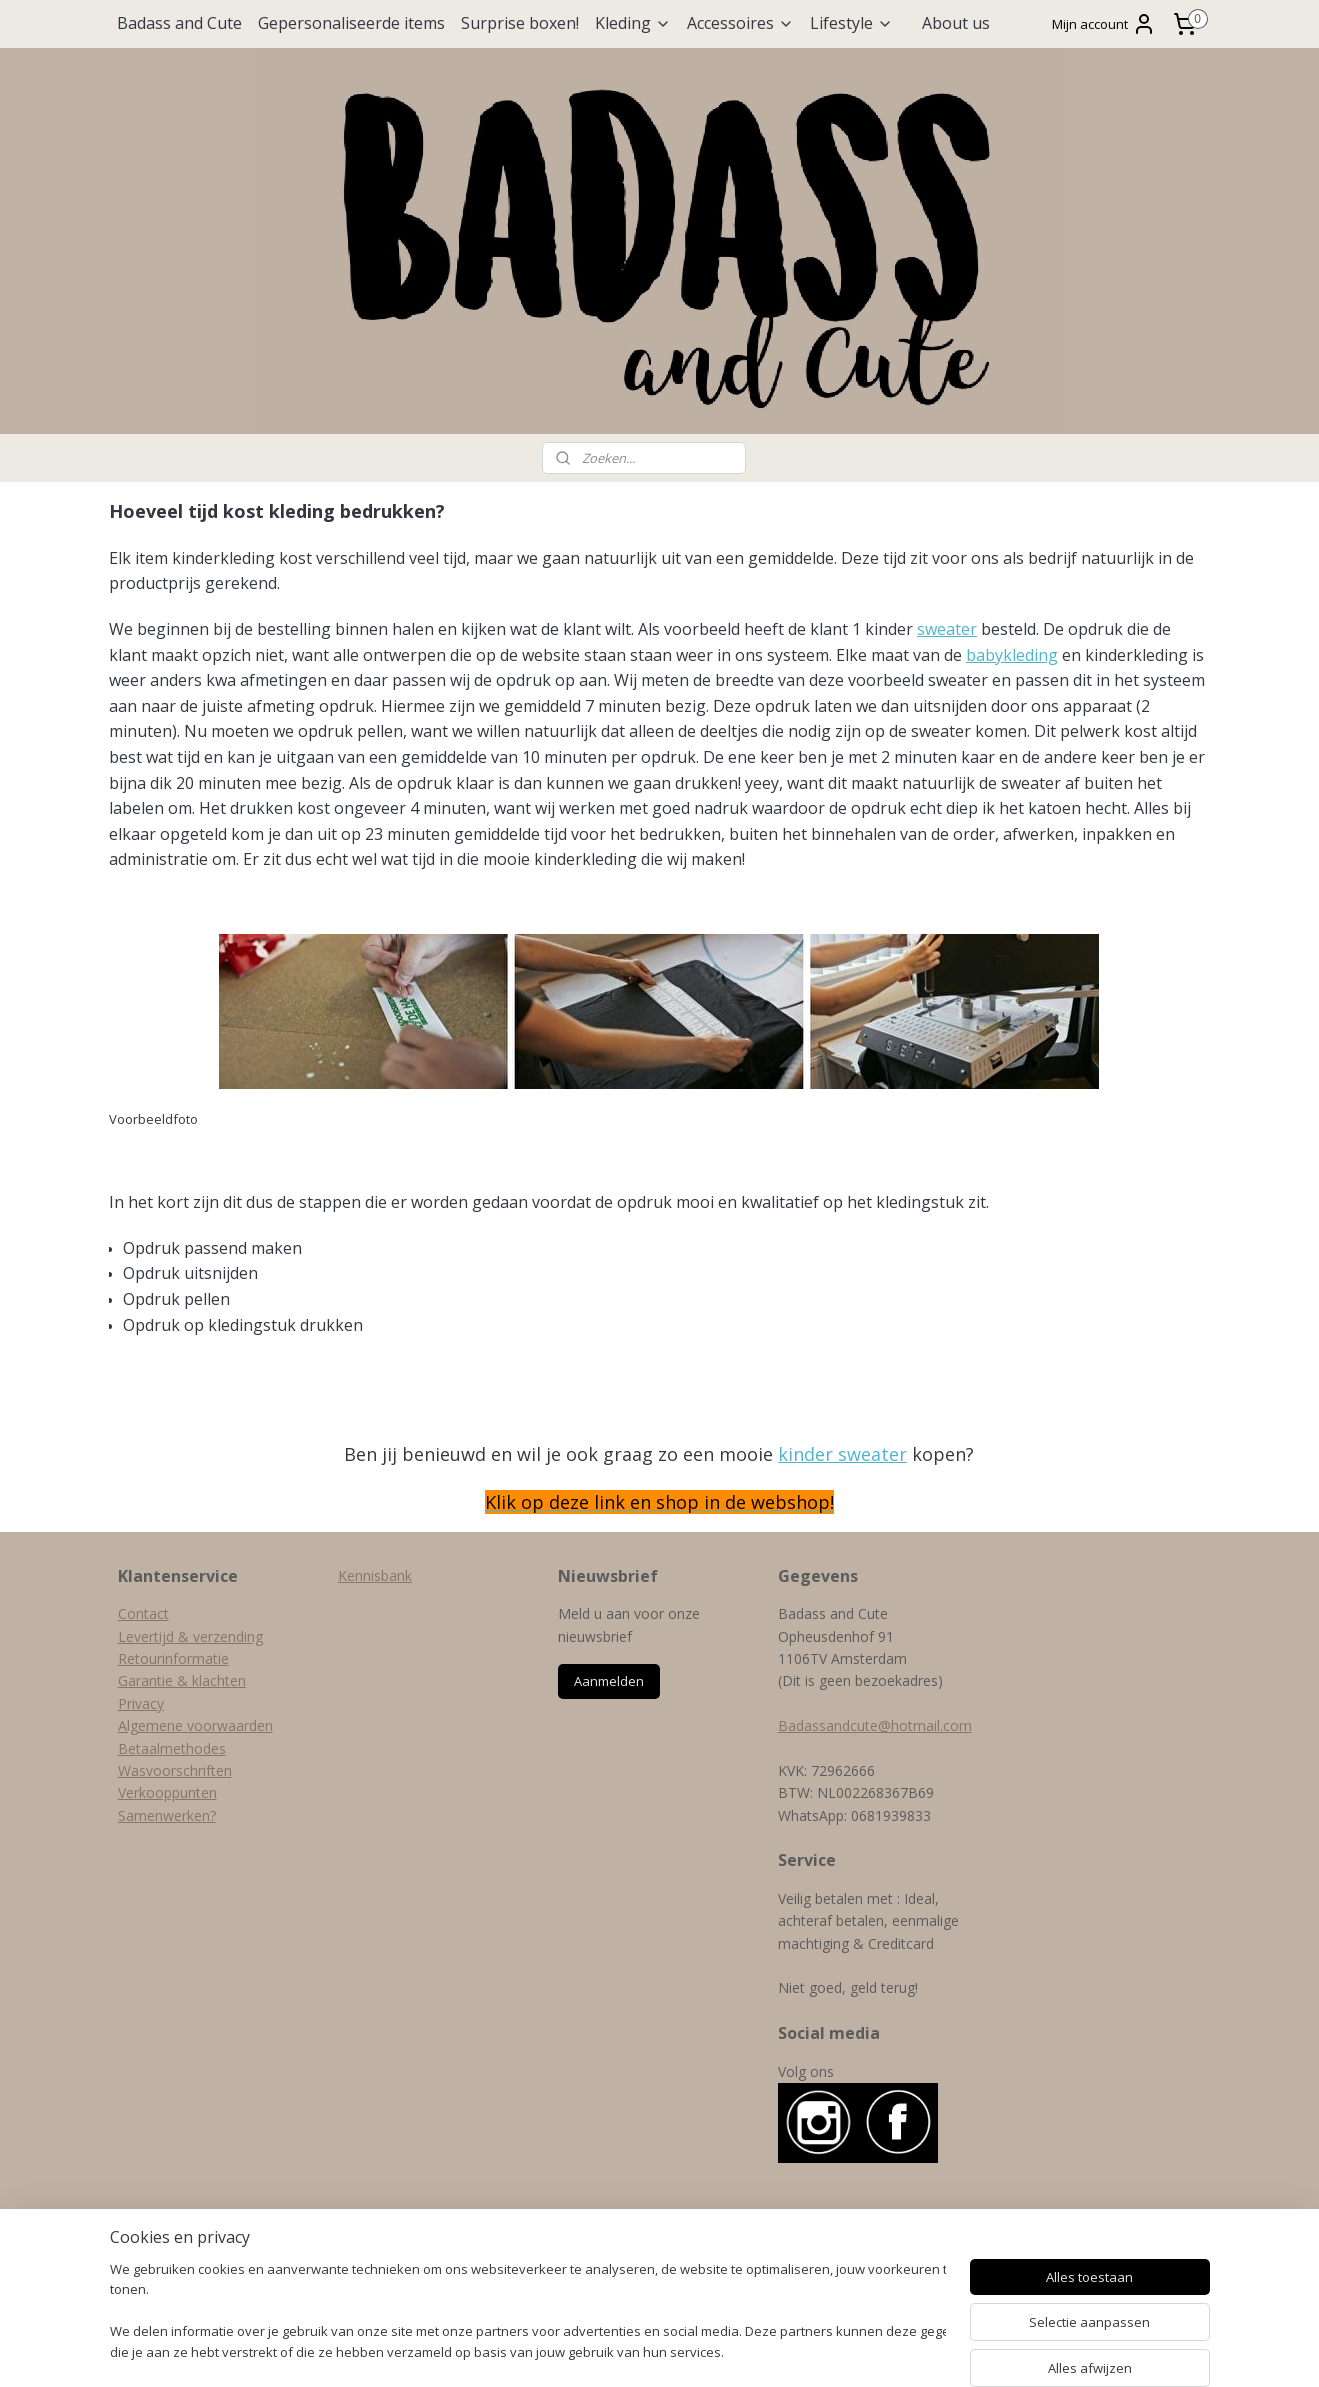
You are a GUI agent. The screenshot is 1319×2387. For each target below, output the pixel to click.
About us (956, 23)
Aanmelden (609, 1681)
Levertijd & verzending (190, 1636)
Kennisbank (375, 1575)
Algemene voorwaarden (195, 1725)
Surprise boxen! (520, 23)
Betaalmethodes (172, 1748)
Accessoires (740, 23)
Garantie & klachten (182, 1680)
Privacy (141, 1703)
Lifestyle (851, 23)
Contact (143, 1613)
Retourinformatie (173, 1658)
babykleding (1012, 655)
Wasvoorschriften (175, 1770)
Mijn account (1104, 24)
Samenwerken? (167, 1815)
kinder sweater (842, 1454)
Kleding (633, 23)
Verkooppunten (167, 1792)
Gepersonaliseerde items (351, 23)
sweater (947, 629)
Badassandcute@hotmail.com (875, 1725)
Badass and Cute (179, 23)
